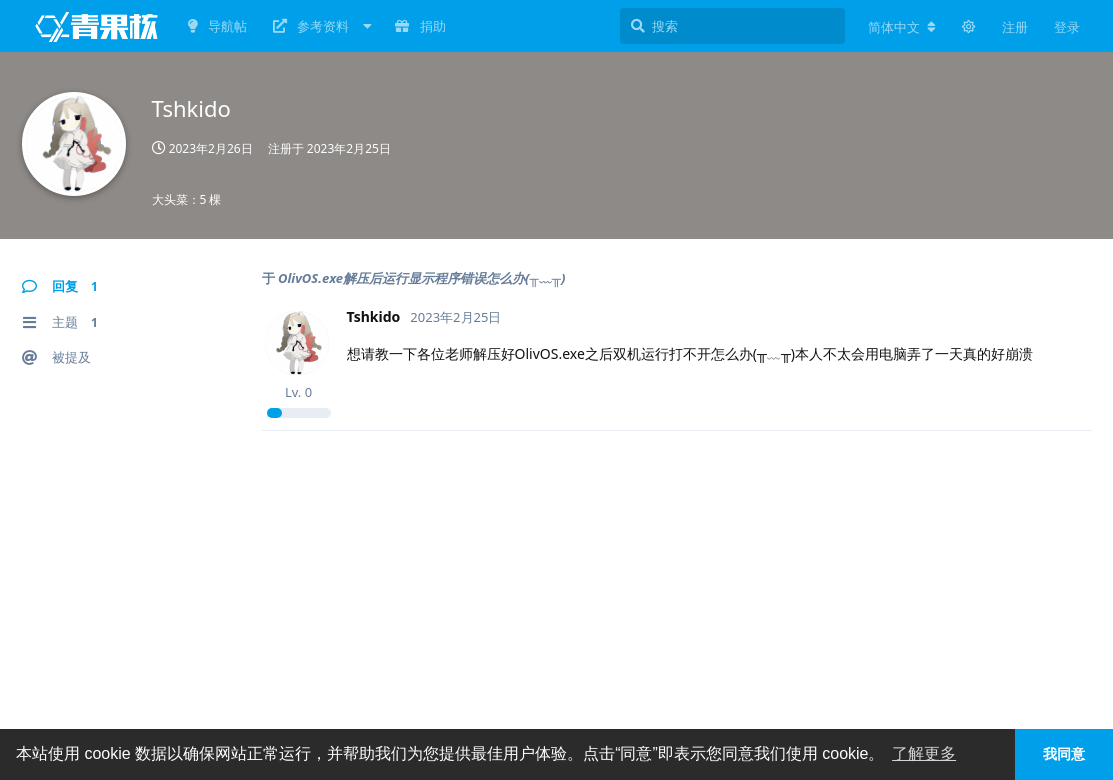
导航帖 (217, 26)
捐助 (420, 26)
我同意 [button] (1064, 754)
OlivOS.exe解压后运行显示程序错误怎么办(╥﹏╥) (421, 278)
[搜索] (732, 26)
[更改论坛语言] (902, 27)
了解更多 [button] (924, 753)
